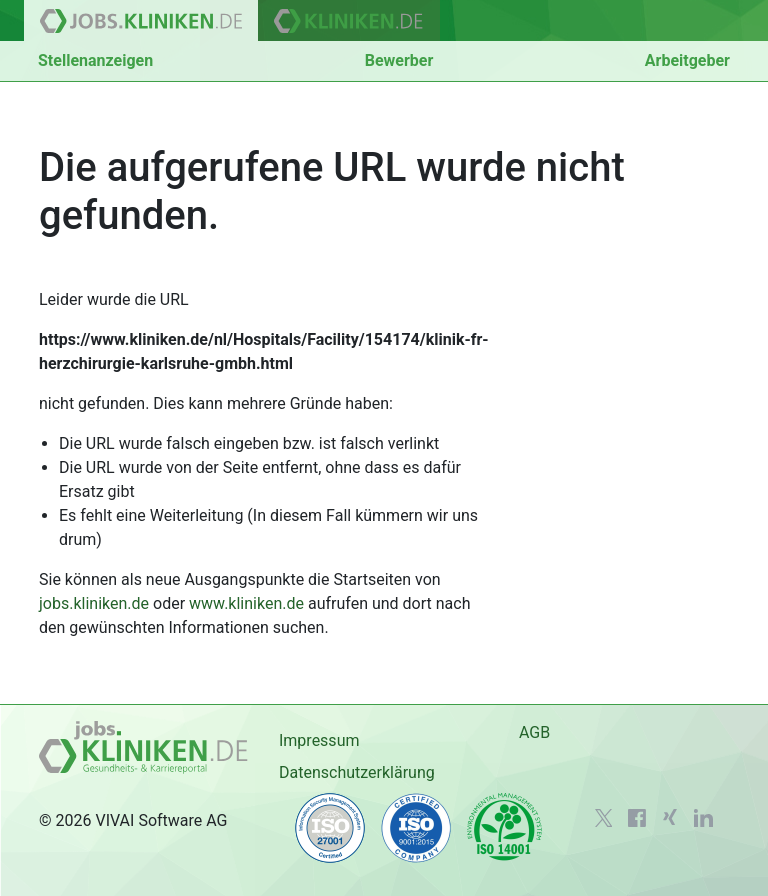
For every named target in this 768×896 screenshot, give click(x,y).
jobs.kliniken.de (94, 603)
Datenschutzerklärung (357, 772)
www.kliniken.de (246, 603)
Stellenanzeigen (95, 60)
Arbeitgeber (687, 60)
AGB (534, 732)
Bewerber (399, 60)
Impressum (319, 740)
